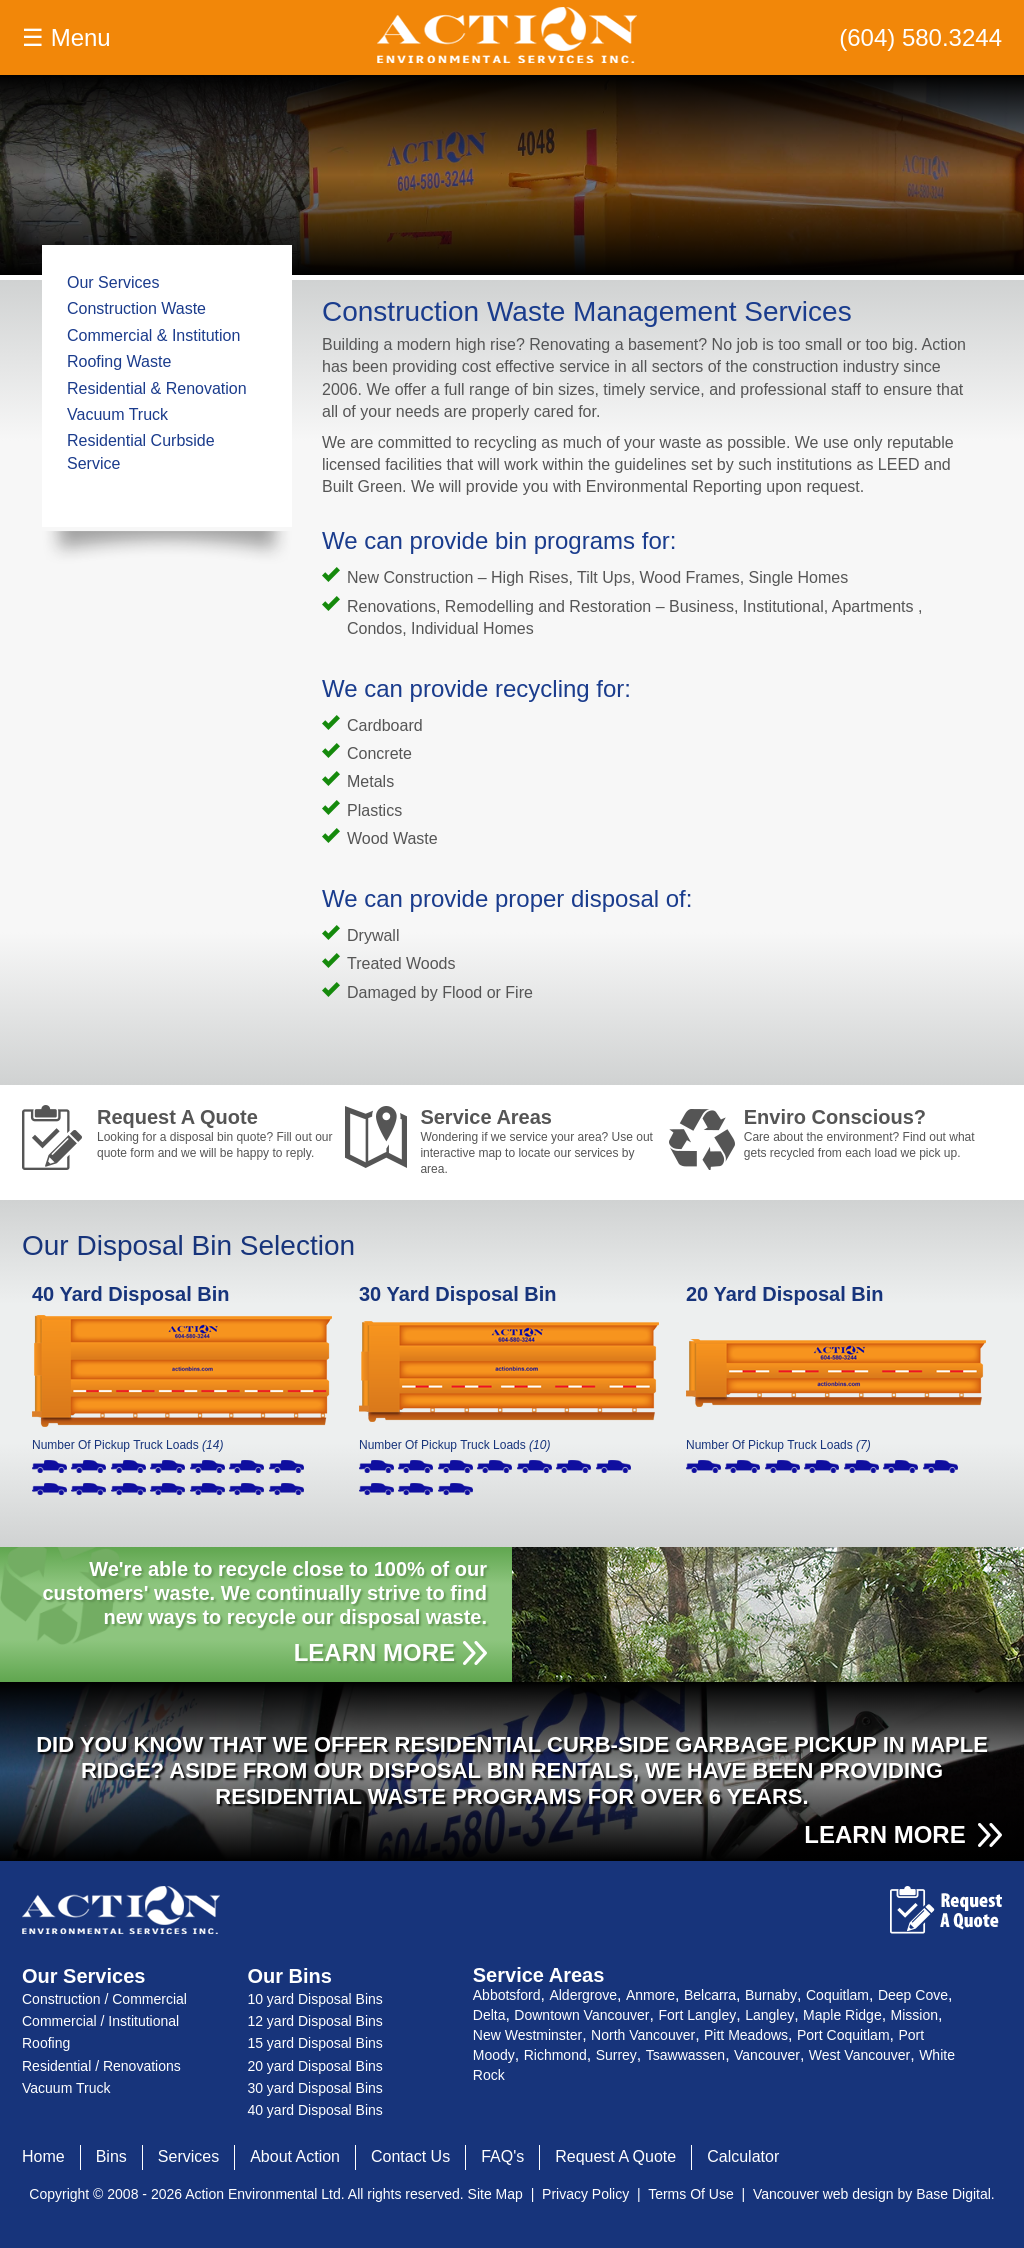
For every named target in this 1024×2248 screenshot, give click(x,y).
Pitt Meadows (746, 2035)
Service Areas (539, 1138)
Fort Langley (697, 2015)
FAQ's (502, 2156)
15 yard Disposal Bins (314, 2043)
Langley (769, 2015)
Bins (111, 2156)
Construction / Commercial (104, 1999)
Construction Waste (136, 308)
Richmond (555, 2055)
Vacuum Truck (117, 414)
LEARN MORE (374, 1652)
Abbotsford (507, 1995)
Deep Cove (913, 1995)
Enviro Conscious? (863, 1133)
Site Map (495, 2194)
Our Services (113, 282)
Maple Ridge (842, 2015)
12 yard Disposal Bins (314, 2021)
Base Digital (953, 2194)
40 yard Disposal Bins (314, 2110)
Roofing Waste (119, 361)
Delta (489, 2015)
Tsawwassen (685, 2055)
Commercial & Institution (153, 335)
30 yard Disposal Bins (314, 2088)
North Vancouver (643, 2035)
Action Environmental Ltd (263, 2194)
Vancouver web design (823, 2194)
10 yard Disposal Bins (314, 1999)
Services (188, 2156)
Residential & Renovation (157, 388)
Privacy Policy (585, 2194)
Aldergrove (583, 1995)
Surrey (616, 2055)
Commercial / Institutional (100, 2021)
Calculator (743, 2156)
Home (43, 2156)
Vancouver (767, 2055)
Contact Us (410, 2156)
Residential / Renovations (101, 2066)
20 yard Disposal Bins (314, 2066)
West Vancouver (859, 2055)
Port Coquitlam (843, 2035)
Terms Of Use (691, 2194)
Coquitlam (837, 1995)
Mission (914, 2015)
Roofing (46, 2043)
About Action (295, 2156)
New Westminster (527, 2035)
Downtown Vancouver (581, 2015)
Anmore (650, 1995)
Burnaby (771, 1995)
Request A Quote (216, 1133)
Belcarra (710, 1995)
